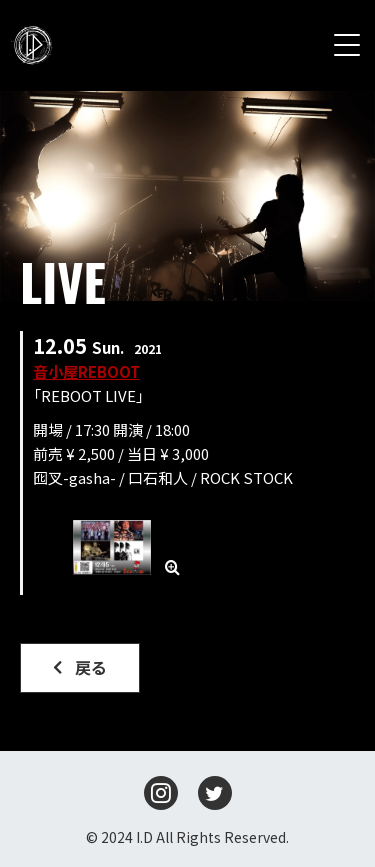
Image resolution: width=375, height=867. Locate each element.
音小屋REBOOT (86, 371)
